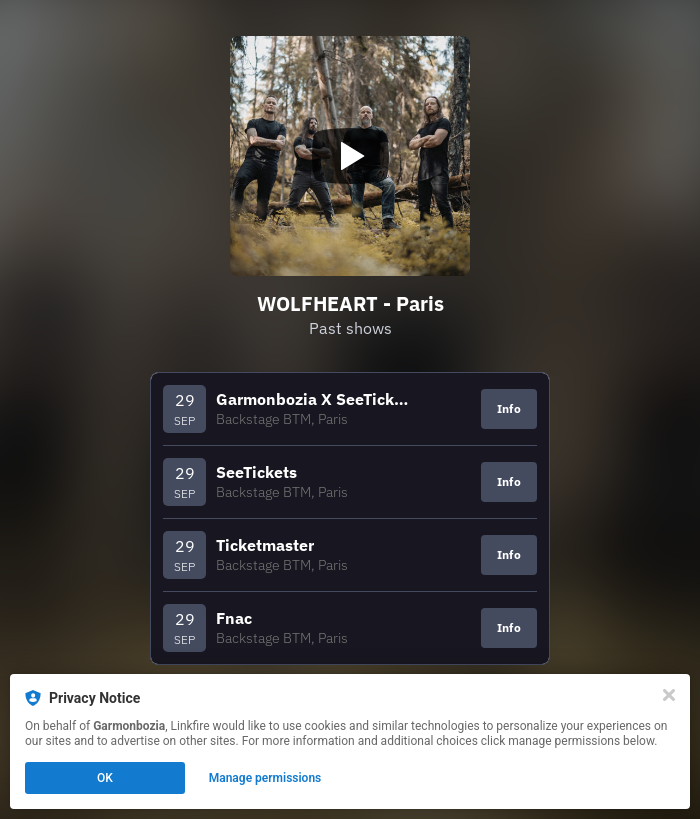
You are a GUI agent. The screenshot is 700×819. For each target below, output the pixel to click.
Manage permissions (265, 778)
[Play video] (350, 156)
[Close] (669, 695)
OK (105, 778)
